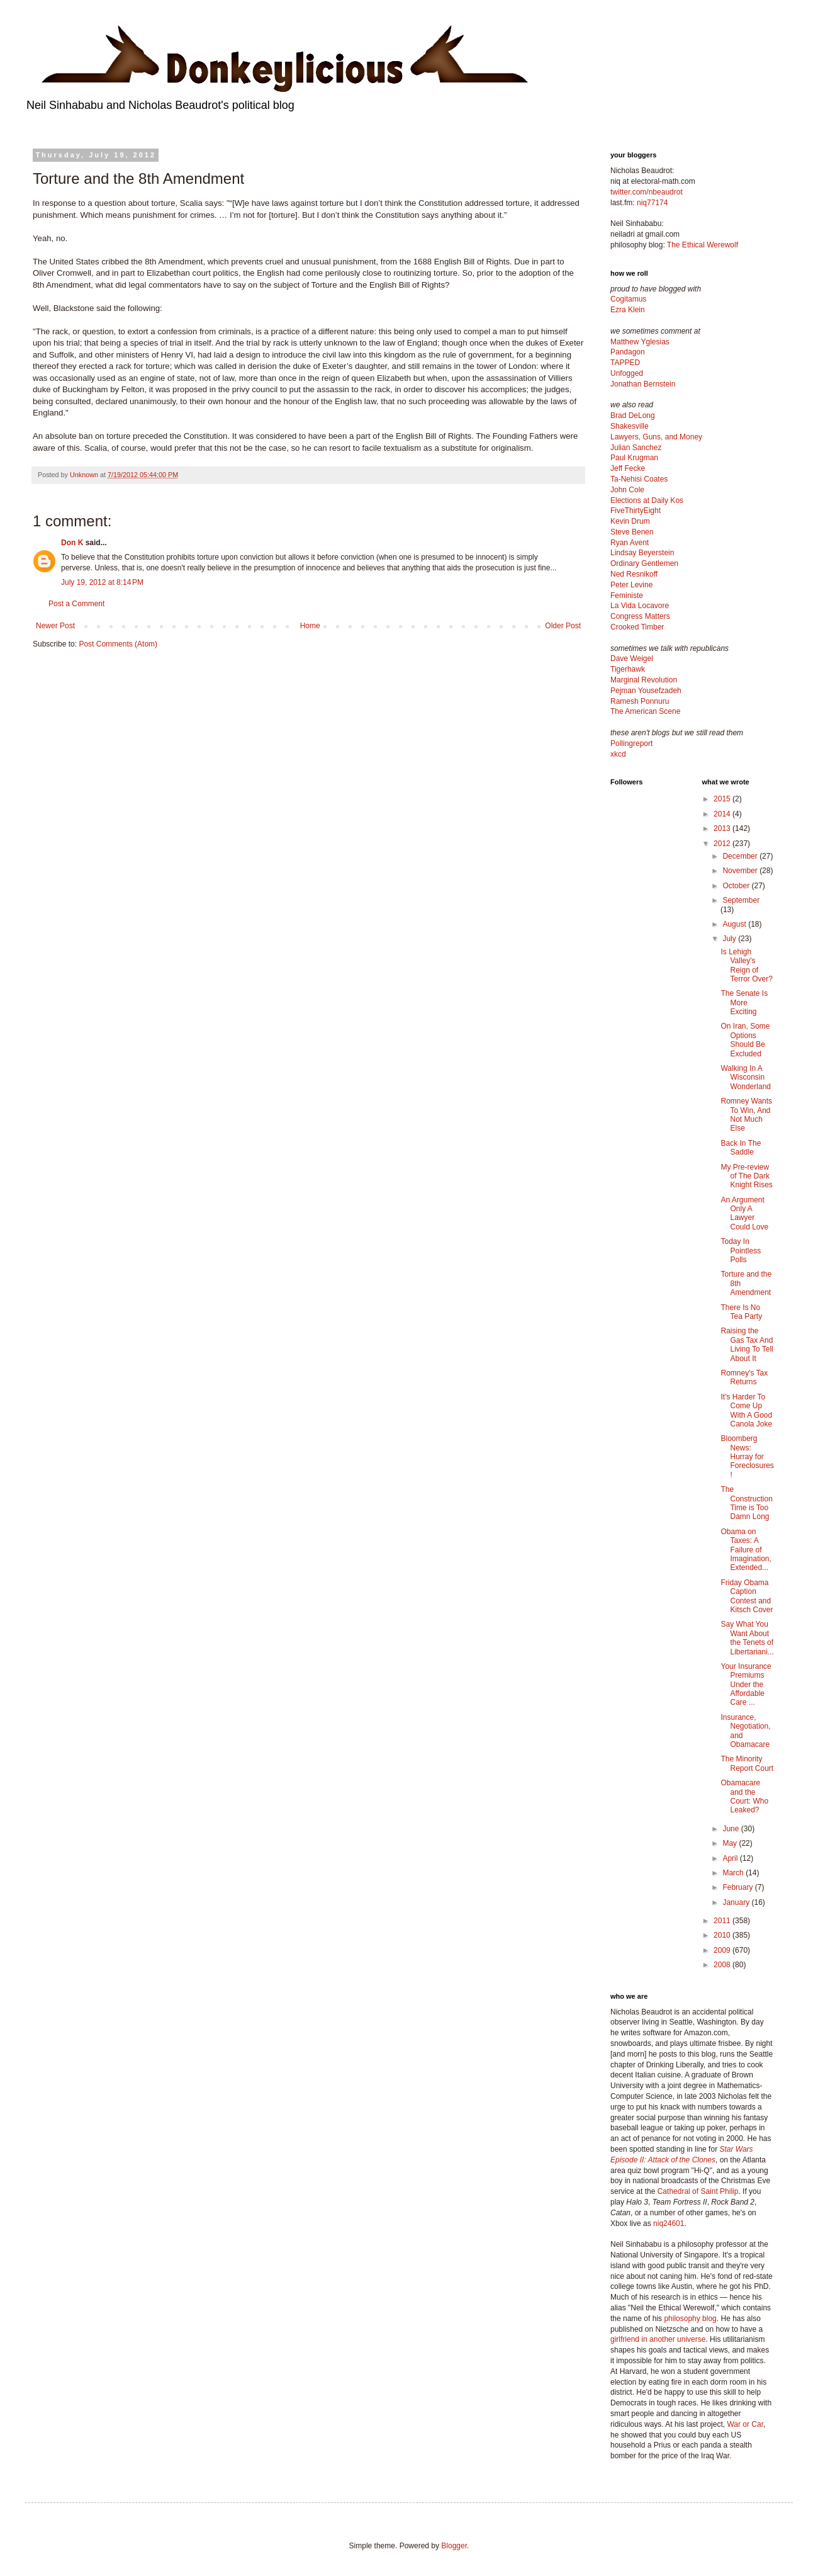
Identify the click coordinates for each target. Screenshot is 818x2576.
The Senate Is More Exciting (744, 1002)
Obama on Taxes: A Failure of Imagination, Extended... (745, 1550)
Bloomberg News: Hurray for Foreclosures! (746, 1456)
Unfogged (626, 373)
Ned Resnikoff (634, 574)
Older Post (563, 625)
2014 (723, 814)
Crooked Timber (637, 627)
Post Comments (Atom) (118, 644)
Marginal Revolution (643, 679)
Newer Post (55, 625)
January (736, 1902)
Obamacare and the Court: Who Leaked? (744, 1796)
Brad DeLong (632, 415)
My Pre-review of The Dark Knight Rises (746, 1176)
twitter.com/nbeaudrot (646, 192)
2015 (723, 798)
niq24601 (668, 2223)
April (730, 1858)
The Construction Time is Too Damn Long (746, 1503)
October (736, 885)
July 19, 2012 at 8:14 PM (102, 582)
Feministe (626, 595)
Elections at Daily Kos (646, 500)
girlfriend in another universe (657, 2339)
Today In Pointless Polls (740, 1250)
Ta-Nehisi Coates (639, 479)
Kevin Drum (630, 521)
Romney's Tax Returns (744, 1377)
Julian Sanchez (635, 447)
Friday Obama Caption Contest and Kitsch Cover (746, 1596)
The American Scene (645, 711)
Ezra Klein (627, 309)
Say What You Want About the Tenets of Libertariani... (746, 1638)
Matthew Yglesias (640, 341)
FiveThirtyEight (635, 510)
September (740, 900)
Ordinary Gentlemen (644, 563)
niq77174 (652, 202)
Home (310, 625)
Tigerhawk (627, 669)
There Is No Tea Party (741, 1312)
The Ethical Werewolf (702, 244)
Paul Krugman (634, 457)
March (734, 1872)
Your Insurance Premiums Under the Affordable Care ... (745, 1684)
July (730, 938)
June (731, 1828)
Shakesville (629, 426)
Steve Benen (632, 532)
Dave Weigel (631, 658)
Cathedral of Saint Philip (698, 2191)
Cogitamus (628, 299)
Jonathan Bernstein (642, 384)
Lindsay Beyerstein (642, 552)
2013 (723, 828)
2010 (723, 1935)
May (730, 1843)
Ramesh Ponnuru (639, 701)
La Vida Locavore (639, 605)
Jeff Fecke (627, 468)
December (740, 856)
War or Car (745, 2424)
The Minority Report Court (746, 1763)
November (740, 870)
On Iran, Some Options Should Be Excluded (745, 1040)
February (738, 1887)
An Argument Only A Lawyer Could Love (744, 1213)
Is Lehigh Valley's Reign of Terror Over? (746, 965)
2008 (723, 1964)
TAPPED (625, 362)
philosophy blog (690, 2318)
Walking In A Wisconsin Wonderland (745, 1077)
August (735, 924)
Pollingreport (631, 743)
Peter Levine (631, 584)
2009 (723, 1950)
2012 (723, 843)
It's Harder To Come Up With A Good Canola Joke (746, 1410)
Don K (72, 542)
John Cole (627, 489)
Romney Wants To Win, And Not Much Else (746, 1115)
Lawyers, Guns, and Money (656, 436)
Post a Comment (76, 603)
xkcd (618, 754)
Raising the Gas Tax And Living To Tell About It (746, 1344)
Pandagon (627, 351)
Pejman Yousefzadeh (645, 690)
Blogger (454, 2545)
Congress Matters (640, 616)
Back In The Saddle (740, 1147)
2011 (723, 1920)
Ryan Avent (629, 542)
